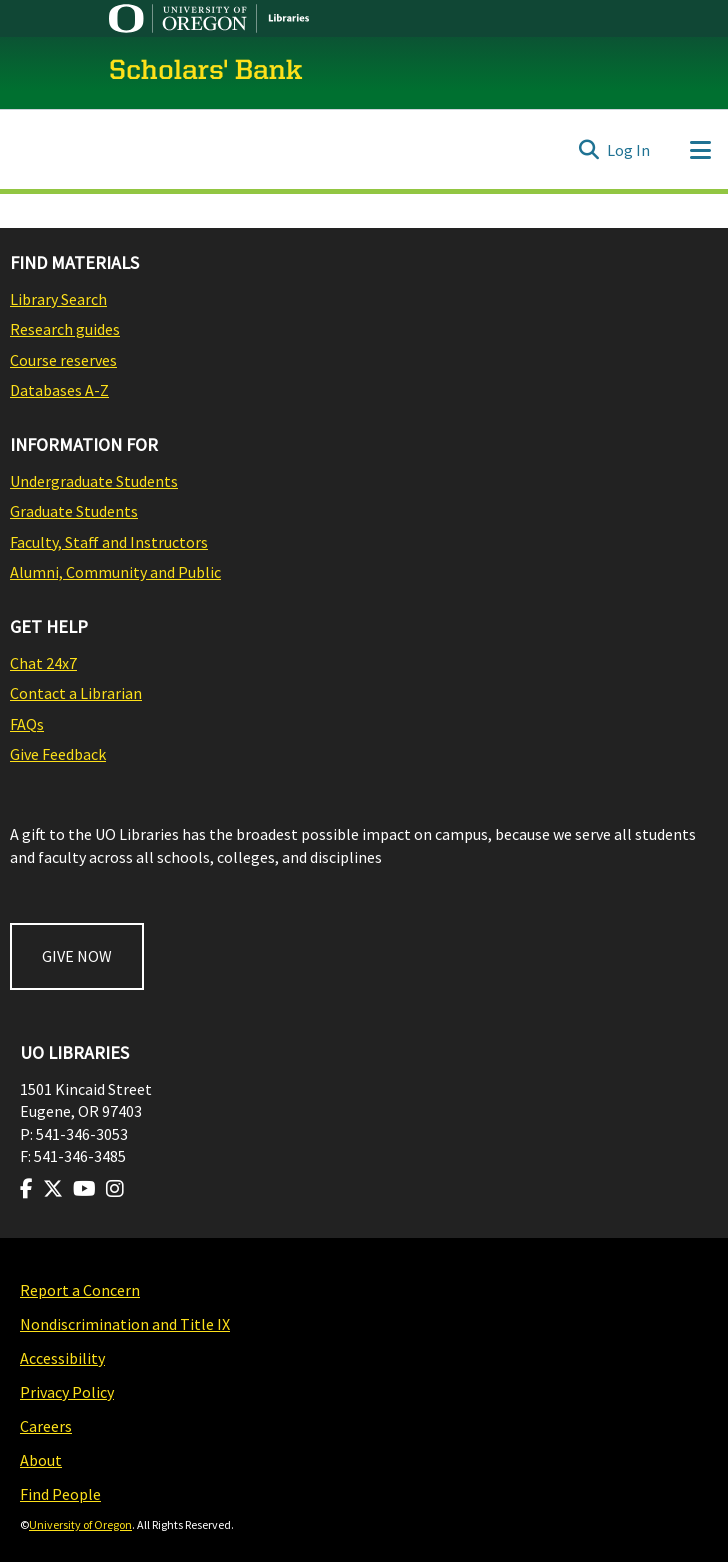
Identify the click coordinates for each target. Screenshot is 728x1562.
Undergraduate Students (94, 481)
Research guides (65, 329)
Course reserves (63, 360)
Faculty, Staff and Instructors (109, 542)
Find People (60, 1494)
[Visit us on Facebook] (26, 1189)
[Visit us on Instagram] (115, 1189)
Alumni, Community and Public (115, 572)
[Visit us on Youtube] (84, 1189)
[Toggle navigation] (700, 150)
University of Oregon (80, 1524)
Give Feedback (58, 754)
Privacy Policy (67, 1392)
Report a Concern (80, 1290)
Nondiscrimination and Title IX (125, 1324)
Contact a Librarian (76, 693)
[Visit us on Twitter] (53, 1189)
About (41, 1460)
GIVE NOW (77, 956)
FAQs (27, 724)
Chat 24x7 (43, 663)
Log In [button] (629, 150)
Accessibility (62, 1358)
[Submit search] (588, 150)
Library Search (58, 299)
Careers (46, 1426)
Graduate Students (74, 511)
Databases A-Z (59, 390)
